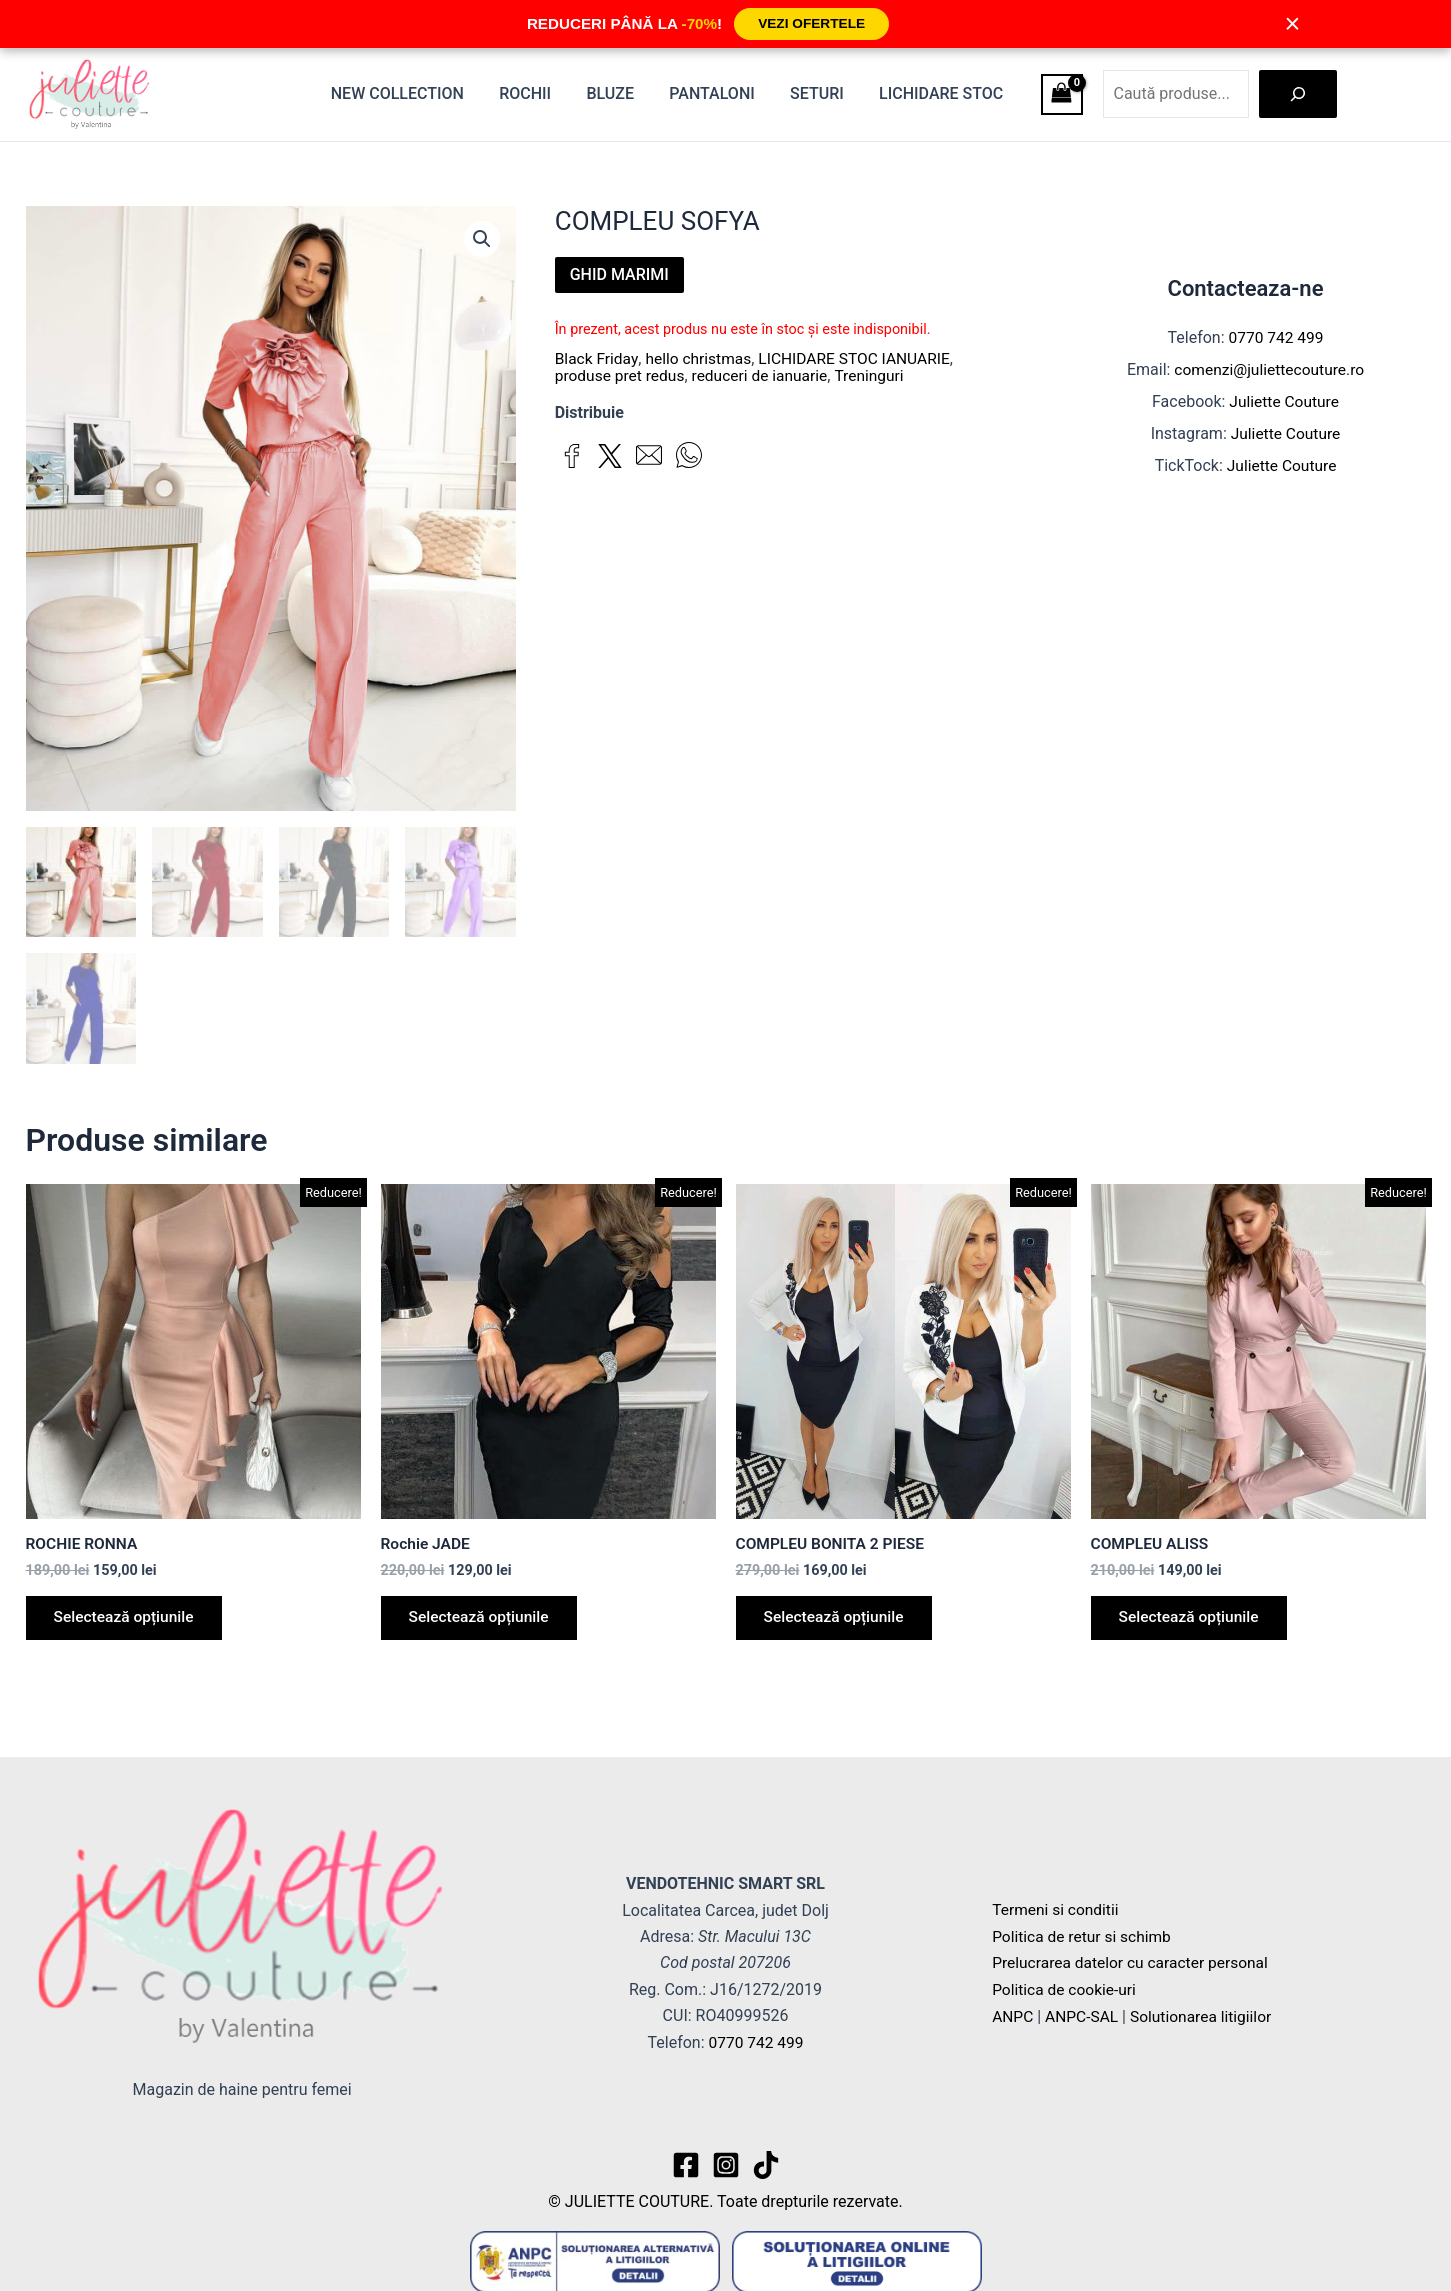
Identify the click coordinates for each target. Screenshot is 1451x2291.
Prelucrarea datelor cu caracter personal (1134, 1963)
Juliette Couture (1284, 401)
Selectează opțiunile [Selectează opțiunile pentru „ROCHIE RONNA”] (128, 1620)
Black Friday (597, 358)
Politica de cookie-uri (1066, 1989)
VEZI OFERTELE (811, 24)
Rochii (540, 93)
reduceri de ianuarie (766, 374)
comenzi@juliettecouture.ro (1269, 369)
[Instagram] (726, 2165)
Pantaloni (720, 93)
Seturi (822, 93)
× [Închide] (1293, 23)
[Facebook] (686, 2165)
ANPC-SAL (1083, 2015)
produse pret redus (622, 374)
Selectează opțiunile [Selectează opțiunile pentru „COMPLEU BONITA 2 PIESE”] (838, 1620)
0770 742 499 (1276, 337)
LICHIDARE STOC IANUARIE (861, 358)
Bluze (622, 93)
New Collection (415, 93)
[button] (482, 240)
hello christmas (701, 358)
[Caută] (1298, 94)
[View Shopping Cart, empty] (1062, 94)
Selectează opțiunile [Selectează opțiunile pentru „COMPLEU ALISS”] (1193, 1620)
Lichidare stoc (943, 93)
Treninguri (877, 374)
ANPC (1013, 2015)
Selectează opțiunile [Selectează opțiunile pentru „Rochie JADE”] (483, 1620)
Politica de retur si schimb (1084, 1936)
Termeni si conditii (1057, 1910)
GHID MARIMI (619, 274)
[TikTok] (766, 2165)
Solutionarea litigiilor (1207, 2015)
